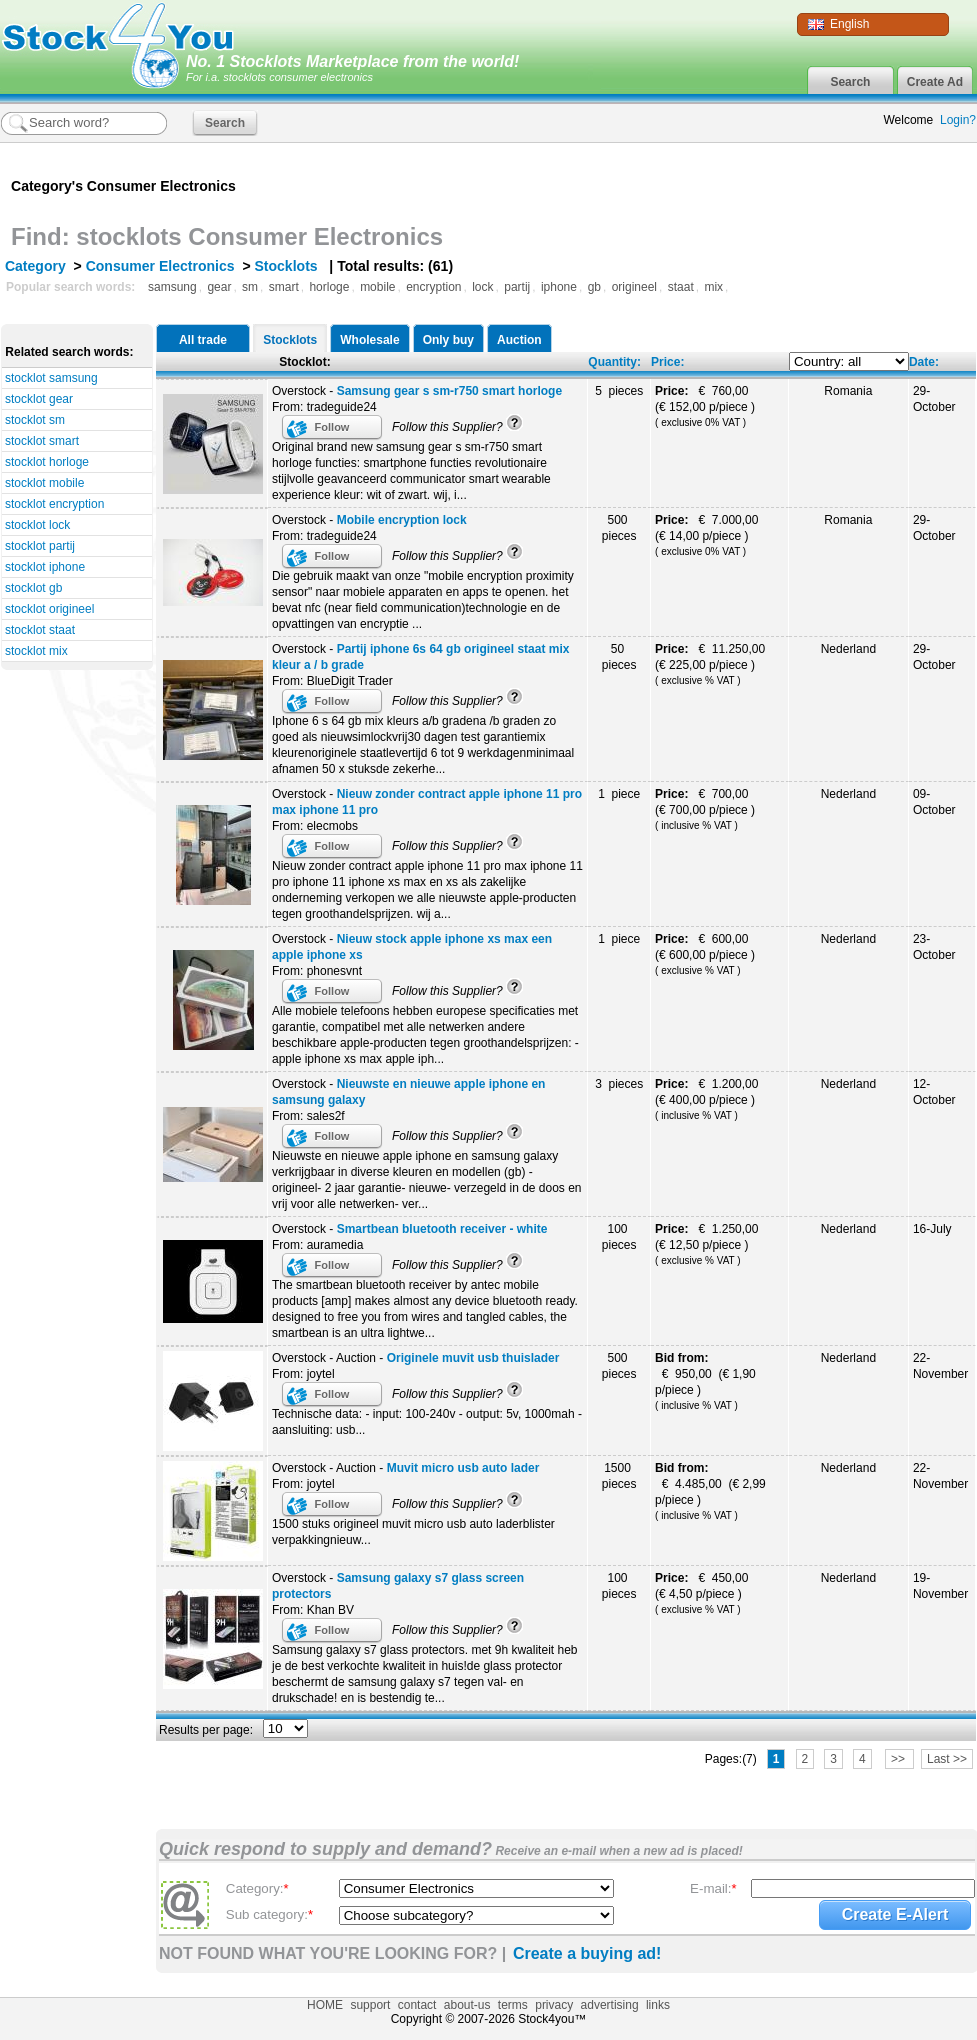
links (658, 2005)
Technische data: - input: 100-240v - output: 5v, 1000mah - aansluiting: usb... (427, 1422)
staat (681, 287)
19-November (940, 1586)
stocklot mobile (44, 483)
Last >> (947, 1759)
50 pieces (619, 657)
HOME (325, 2005)
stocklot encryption (54, 504)
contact (417, 2005)
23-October (934, 947)
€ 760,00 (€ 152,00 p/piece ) (708, 406)
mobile (377, 287)
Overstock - (417, 391)
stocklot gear (39, 399)
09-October (934, 802)
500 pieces (619, 528)
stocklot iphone (45, 567)
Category (35, 266)
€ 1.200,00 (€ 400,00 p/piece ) (708, 1099)
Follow (332, 427)
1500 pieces (619, 1476)
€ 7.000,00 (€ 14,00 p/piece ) (708, 535)
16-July (932, 1229)
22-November (940, 1366)
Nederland (848, 649)
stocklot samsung (51, 378)
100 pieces (619, 1237)
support (370, 2005)
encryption (433, 287)
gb (594, 287)
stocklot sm (35, 420)
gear (219, 287)
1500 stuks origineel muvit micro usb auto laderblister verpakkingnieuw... (413, 1532)
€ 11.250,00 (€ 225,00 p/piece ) (711, 664)
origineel (634, 287)
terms (513, 2005)
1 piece (619, 794)
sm (250, 287)
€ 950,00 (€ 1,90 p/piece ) (705, 1381)
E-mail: (713, 1888)
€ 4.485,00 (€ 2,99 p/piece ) (710, 1491)
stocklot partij (40, 546)
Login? (958, 120)
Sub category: (269, 1914)
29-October (934, 399)
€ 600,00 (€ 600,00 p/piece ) (708, 954)
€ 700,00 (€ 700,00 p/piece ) (708, 809)
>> (899, 1759)
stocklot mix (36, 651)
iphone (559, 287)
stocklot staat (40, 630)
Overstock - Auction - (415, 1358)
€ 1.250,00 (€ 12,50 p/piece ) (708, 1244)
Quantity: (614, 362)
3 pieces (619, 1084)
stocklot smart (42, 441)
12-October (934, 1092)
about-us (467, 2005)
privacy (554, 2005)
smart (284, 287)
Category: (257, 1888)
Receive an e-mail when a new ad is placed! (617, 1851)
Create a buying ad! (587, 1953)
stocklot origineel (49, 609)
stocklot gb (33, 588)
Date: (924, 362)
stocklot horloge (47, 462)
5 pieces (619, 391)
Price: (667, 362)
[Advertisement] (742, 178)
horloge (329, 287)
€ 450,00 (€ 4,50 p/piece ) (703, 1593)
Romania (848, 391)
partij (517, 287)
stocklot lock (37, 525)
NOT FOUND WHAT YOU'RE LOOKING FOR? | (332, 1953)
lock (482, 287)
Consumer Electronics (160, 266)
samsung (172, 287)
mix (713, 287)
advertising (610, 2005)
